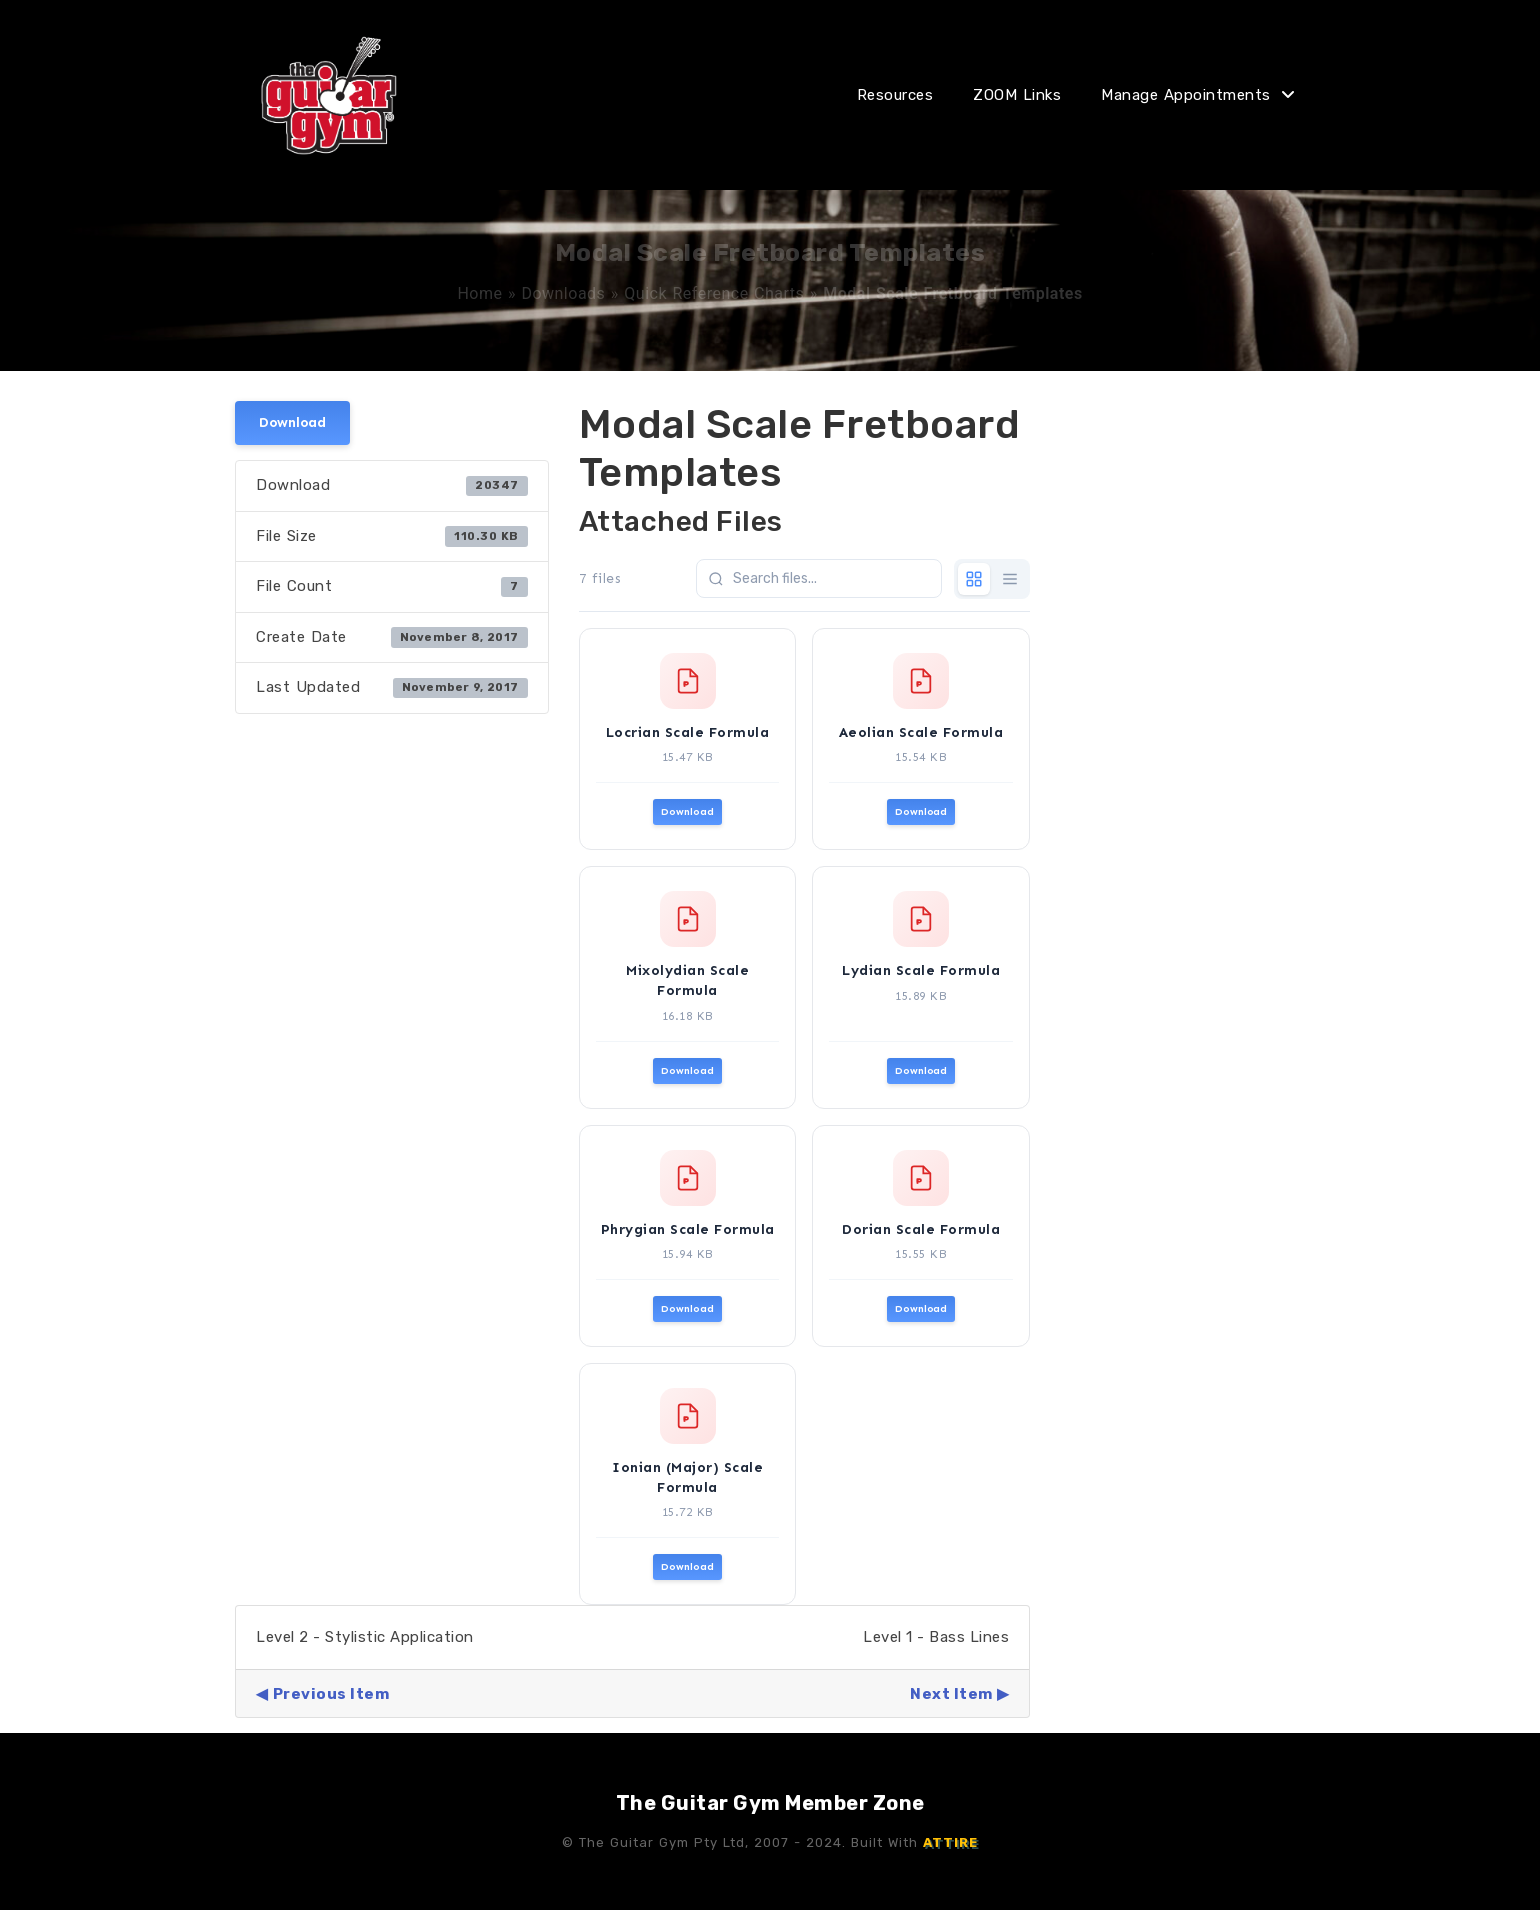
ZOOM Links (1017, 95)
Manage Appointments (1186, 95)
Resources (895, 95)
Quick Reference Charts (714, 293)
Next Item (951, 1694)
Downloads (563, 293)
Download (292, 422)
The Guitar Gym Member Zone (770, 1803)
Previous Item (331, 1694)
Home (479, 293)
